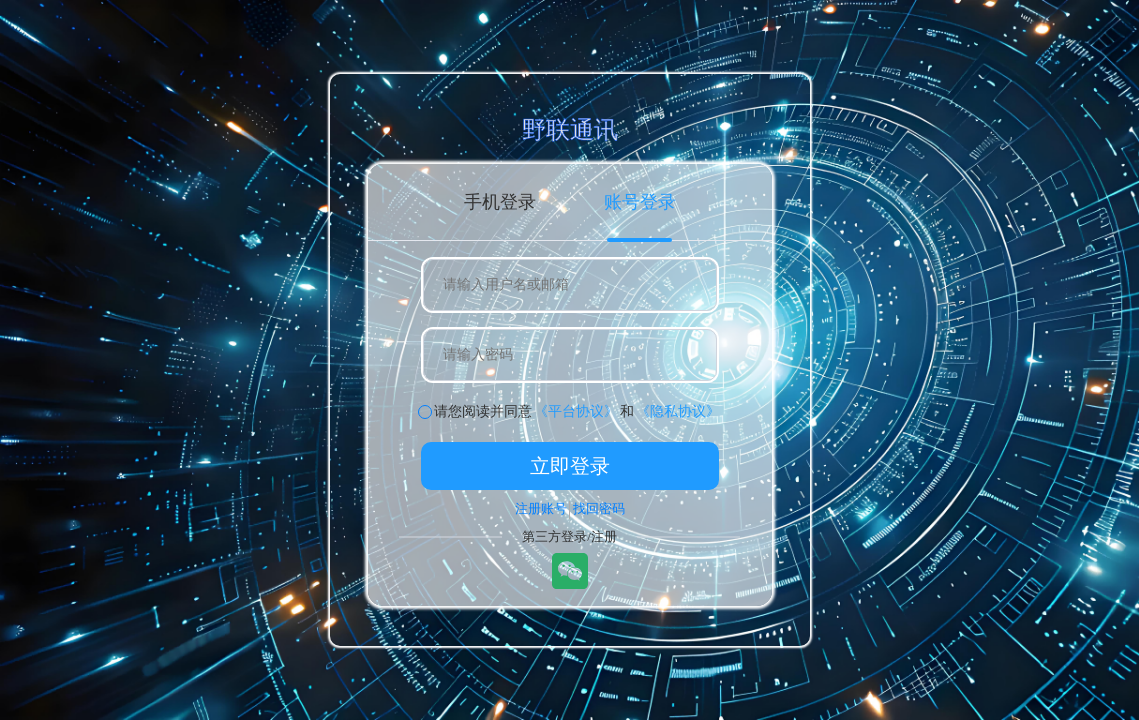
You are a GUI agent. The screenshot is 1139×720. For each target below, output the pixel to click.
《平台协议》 (576, 411)
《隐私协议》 (678, 411)
